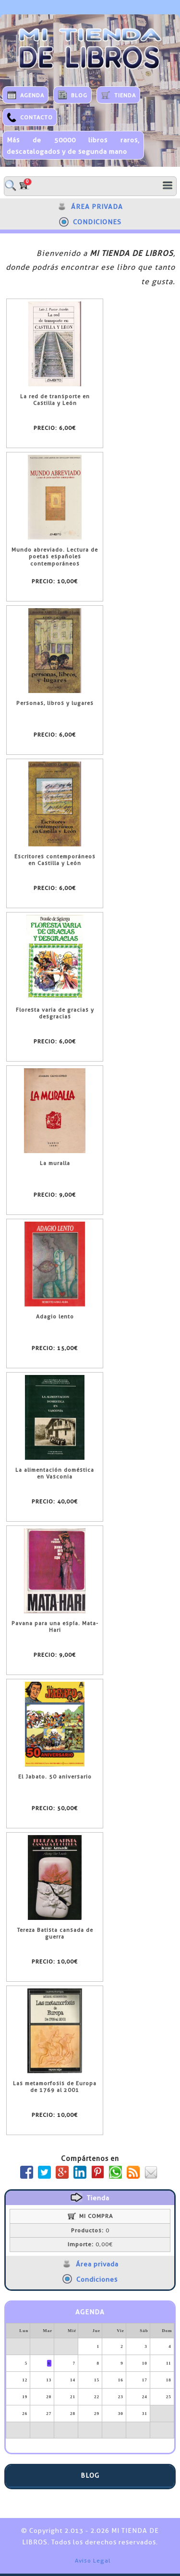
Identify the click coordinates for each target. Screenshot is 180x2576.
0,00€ (90, 2244)
